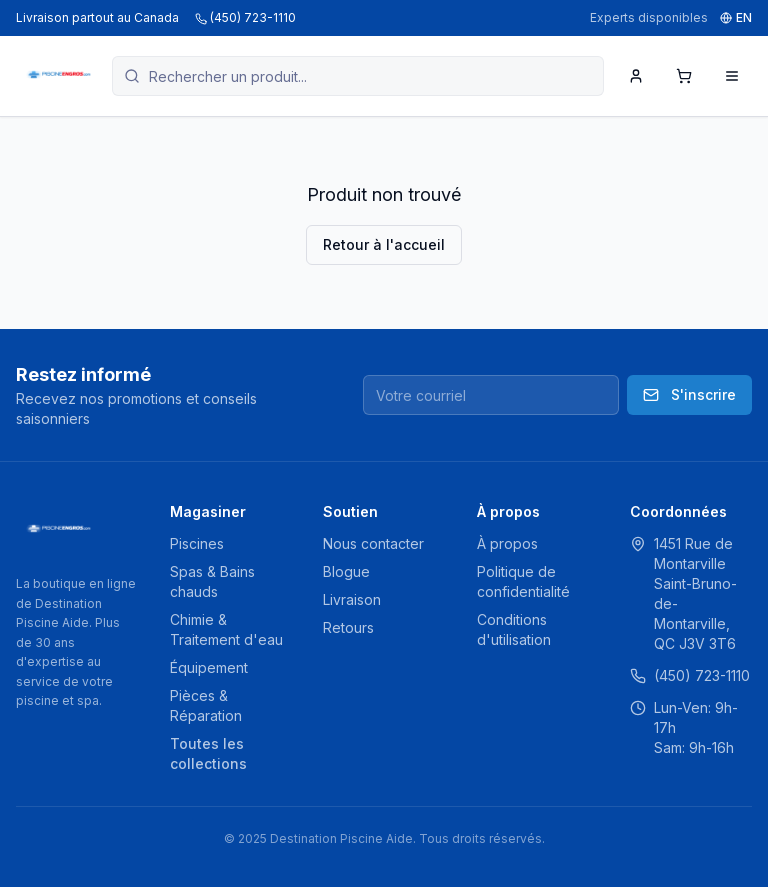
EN (736, 17)
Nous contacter (373, 543)
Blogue (346, 571)
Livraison (352, 599)
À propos (507, 543)
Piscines (197, 543)
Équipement (209, 667)
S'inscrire (689, 394)
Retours (348, 627)
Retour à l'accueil (384, 244)
